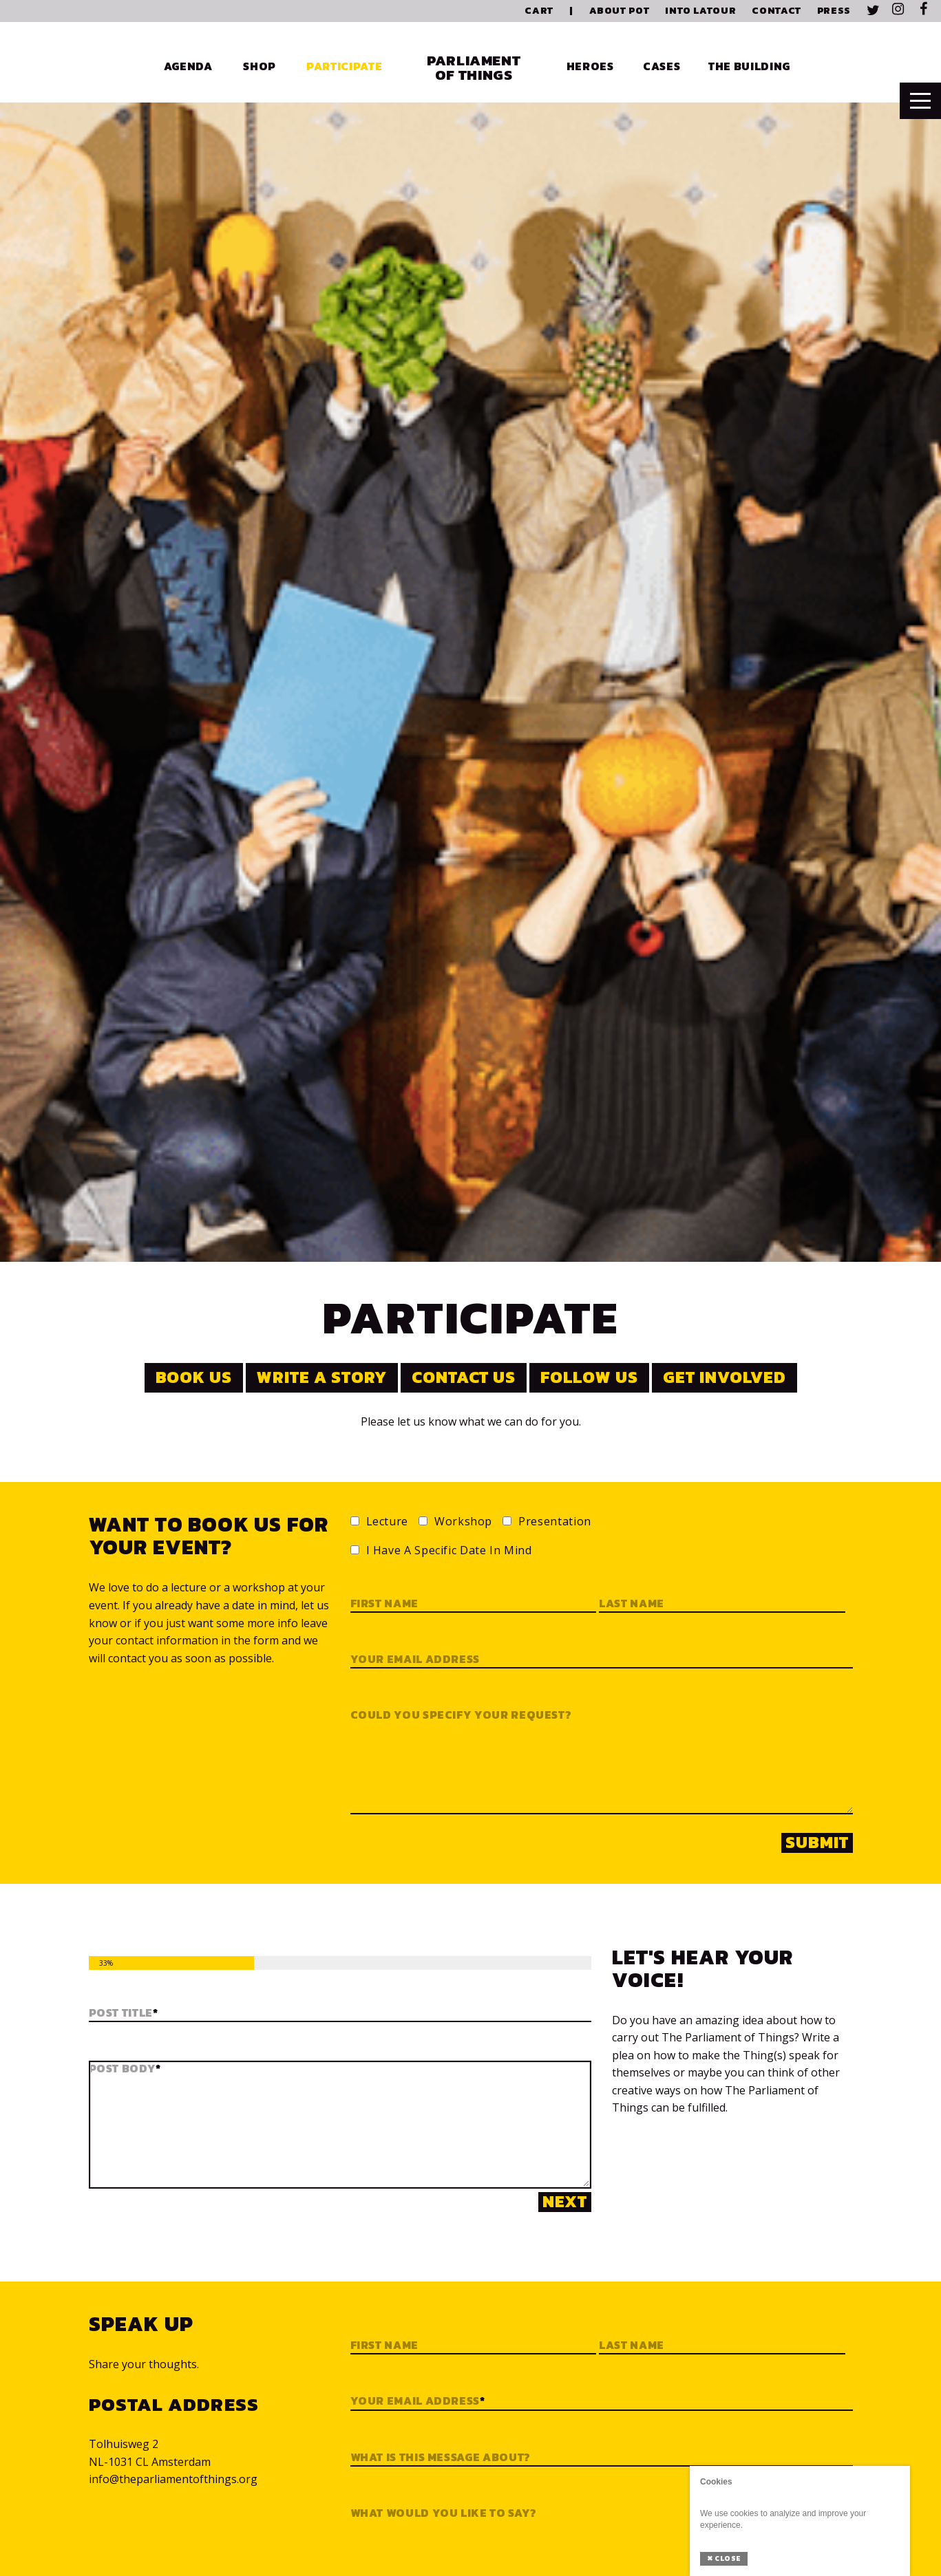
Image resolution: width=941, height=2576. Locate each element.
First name (384, 1604)
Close (724, 2558)
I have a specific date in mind (449, 1551)
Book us (194, 1377)
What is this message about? (440, 2457)
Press (834, 10)
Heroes (590, 66)
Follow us (589, 1377)
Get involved (724, 1377)
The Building (749, 66)
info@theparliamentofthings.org (173, 2479)
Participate (344, 66)
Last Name (631, 2345)
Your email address (415, 1659)
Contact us (464, 1377)
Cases (661, 66)
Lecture (387, 1522)
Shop (259, 66)
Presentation (554, 1522)
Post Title (123, 2013)
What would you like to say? (443, 2513)
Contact (776, 10)
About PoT (619, 10)
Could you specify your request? (461, 1715)
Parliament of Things (473, 67)
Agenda (188, 66)
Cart (539, 10)
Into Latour (700, 10)
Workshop (463, 1522)
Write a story (321, 1377)
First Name (384, 2345)
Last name (631, 1604)
